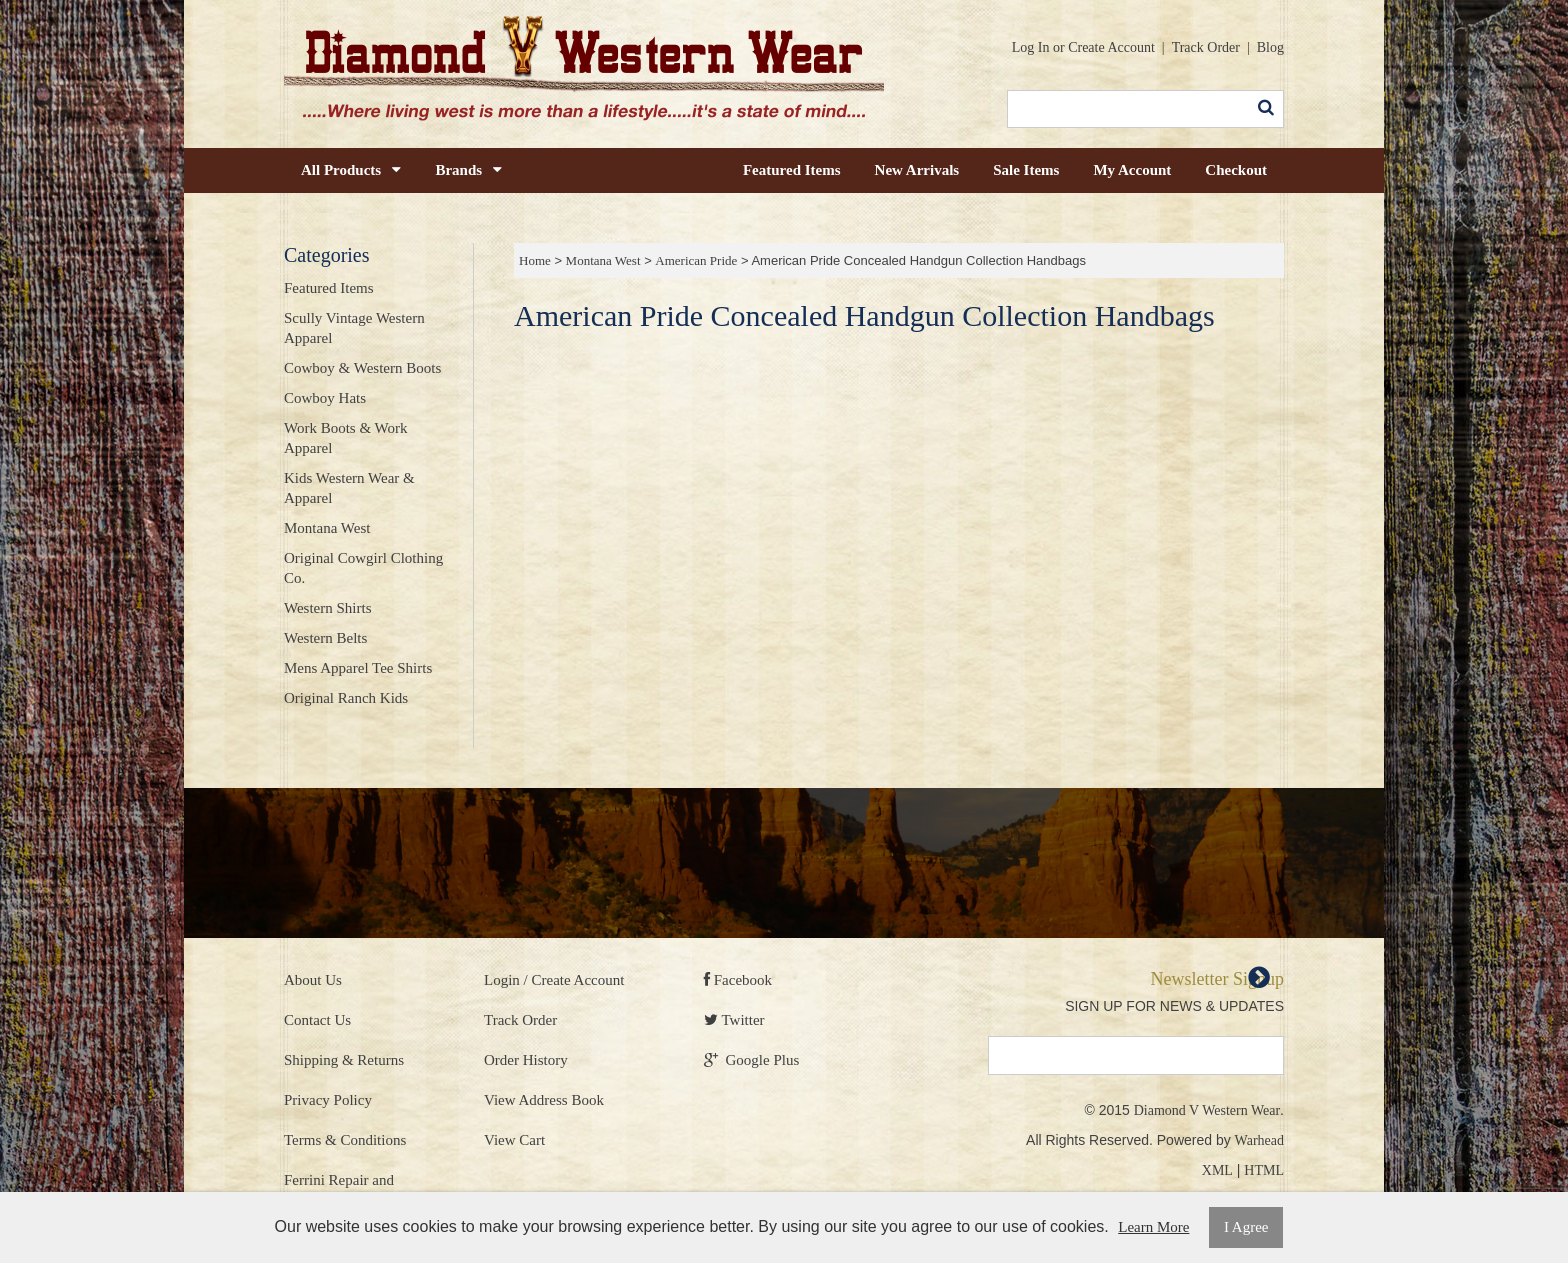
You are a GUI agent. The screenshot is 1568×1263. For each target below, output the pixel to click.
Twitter (734, 1020)
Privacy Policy (328, 1100)
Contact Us (317, 1020)
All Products (351, 170)
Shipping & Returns (344, 1060)
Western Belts (325, 638)
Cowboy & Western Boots (362, 368)
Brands (468, 170)
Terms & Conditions (345, 1140)
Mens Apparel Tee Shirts (358, 668)
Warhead (1259, 1140)
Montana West (603, 260)
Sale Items (1026, 170)
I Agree (1246, 1227)
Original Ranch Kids (346, 698)
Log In (1031, 47)
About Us (313, 980)
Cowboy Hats (325, 398)
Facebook (738, 980)
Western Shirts (328, 608)
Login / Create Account (554, 980)
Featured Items (792, 170)
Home (535, 260)
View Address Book (544, 1100)
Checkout (1236, 170)
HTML (1264, 1170)
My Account (1132, 170)
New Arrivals (917, 170)
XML (1217, 1170)
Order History (526, 1060)
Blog (1270, 47)
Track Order (1206, 47)
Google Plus (751, 1060)
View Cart (514, 1140)
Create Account (1111, 47)
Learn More (1153, 1227)
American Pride (696, 260)
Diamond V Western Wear (1207, 1110)
